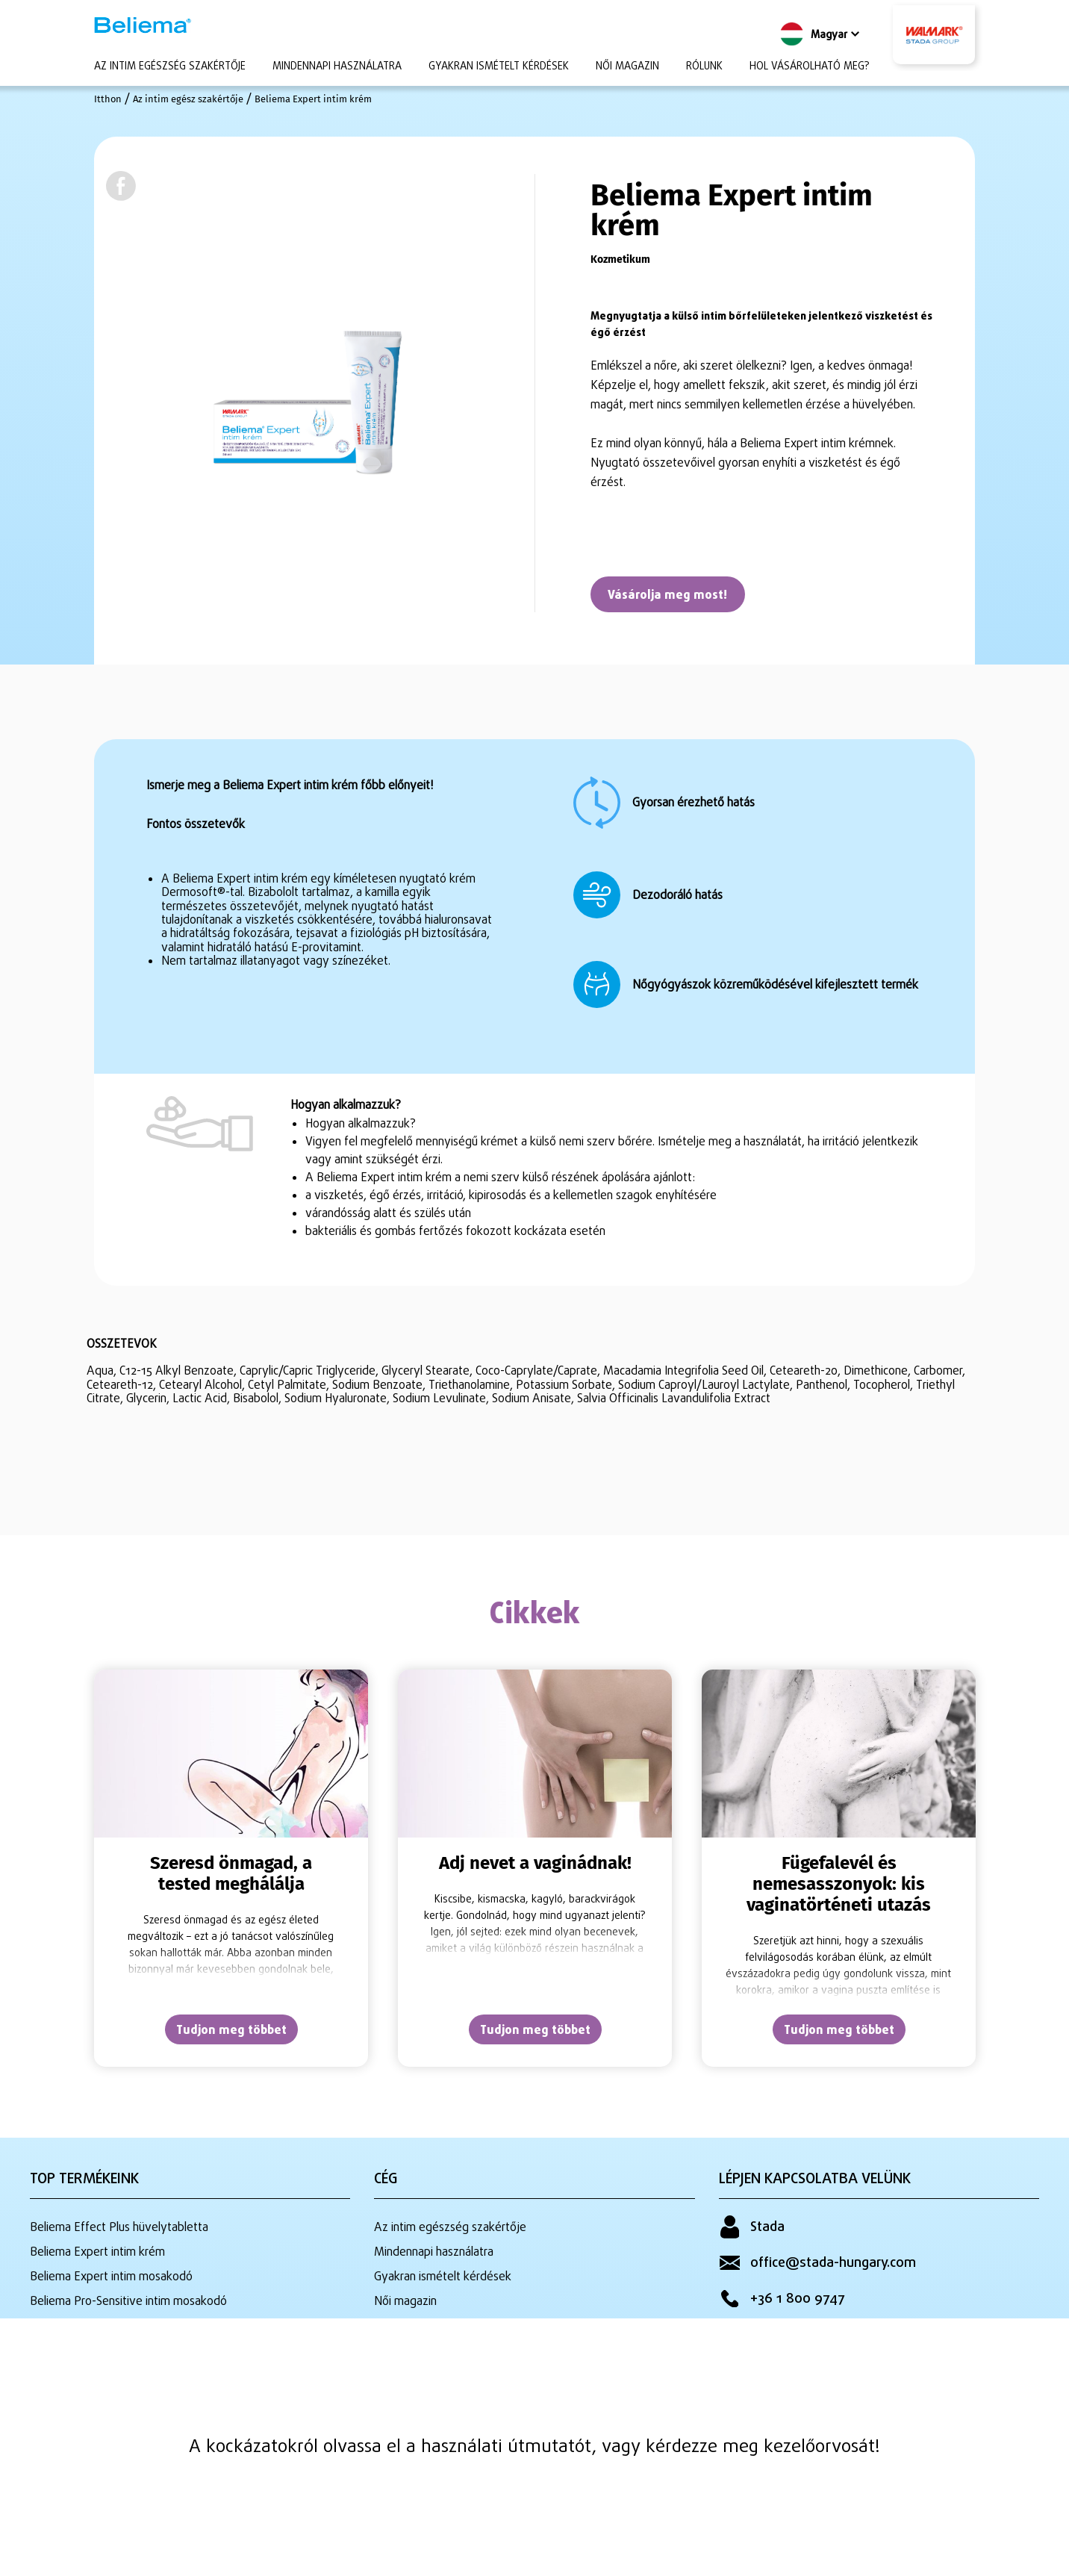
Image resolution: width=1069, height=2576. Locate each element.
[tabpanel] (231, 1869)
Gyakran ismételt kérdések (498, 67)
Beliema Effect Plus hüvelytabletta (119, 2230)
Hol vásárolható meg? (809, 67)
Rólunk (704, 67)
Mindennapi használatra (337, 67)
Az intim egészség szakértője (170, 67)
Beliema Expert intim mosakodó (111, 2275)
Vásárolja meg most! (672, 597)
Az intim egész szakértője (194, 99)
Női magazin (627, 67)
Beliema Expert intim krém (328, 99)
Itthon (108, 99)
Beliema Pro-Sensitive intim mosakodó (128, 2297)
